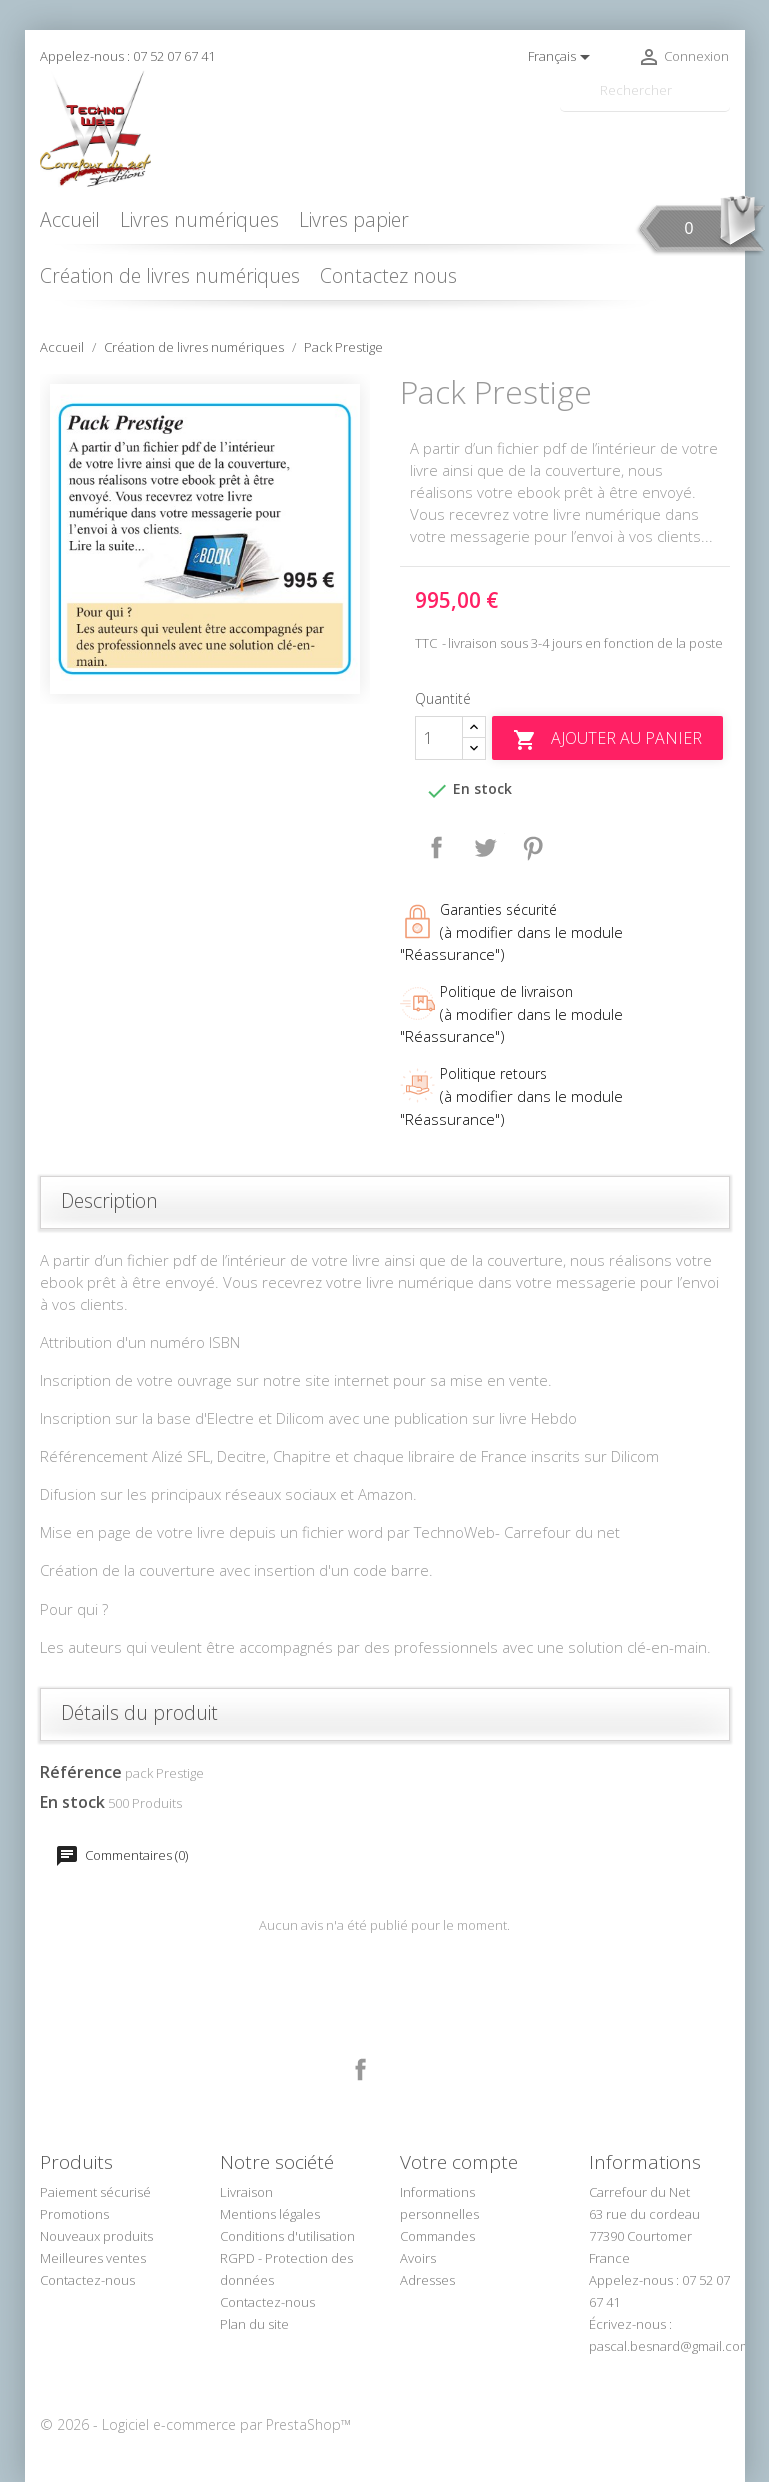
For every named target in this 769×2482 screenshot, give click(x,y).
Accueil (70, 219)
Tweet (485, 848)
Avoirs (418, 2258)
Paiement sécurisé (95, 2192)
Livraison (246, 2192)
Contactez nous (388, 275)
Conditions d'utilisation (287, 2236)
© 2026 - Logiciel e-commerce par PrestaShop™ (195, 2424)
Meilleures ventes (93, 2258)
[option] (205, 539)
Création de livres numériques (170, 275)
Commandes (437, 2236)
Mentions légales (270, 2214)
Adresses (427, 2280)
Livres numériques (199, 219)
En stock (72, 1802)
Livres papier (354, 219)
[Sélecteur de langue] (562, 57)
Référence (81, 1772)
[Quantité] (439, 738)
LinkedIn (408, 2070)
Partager (437, 848)
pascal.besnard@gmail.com (670, 2346)
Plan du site (254, 2324)
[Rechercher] (645, 90)
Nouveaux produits (96, 2236)
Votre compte (459, 2162)
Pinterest (533, 848)
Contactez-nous (87, 2280)
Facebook (361, 2070)
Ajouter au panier (607, 739)
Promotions (74, 2214)
